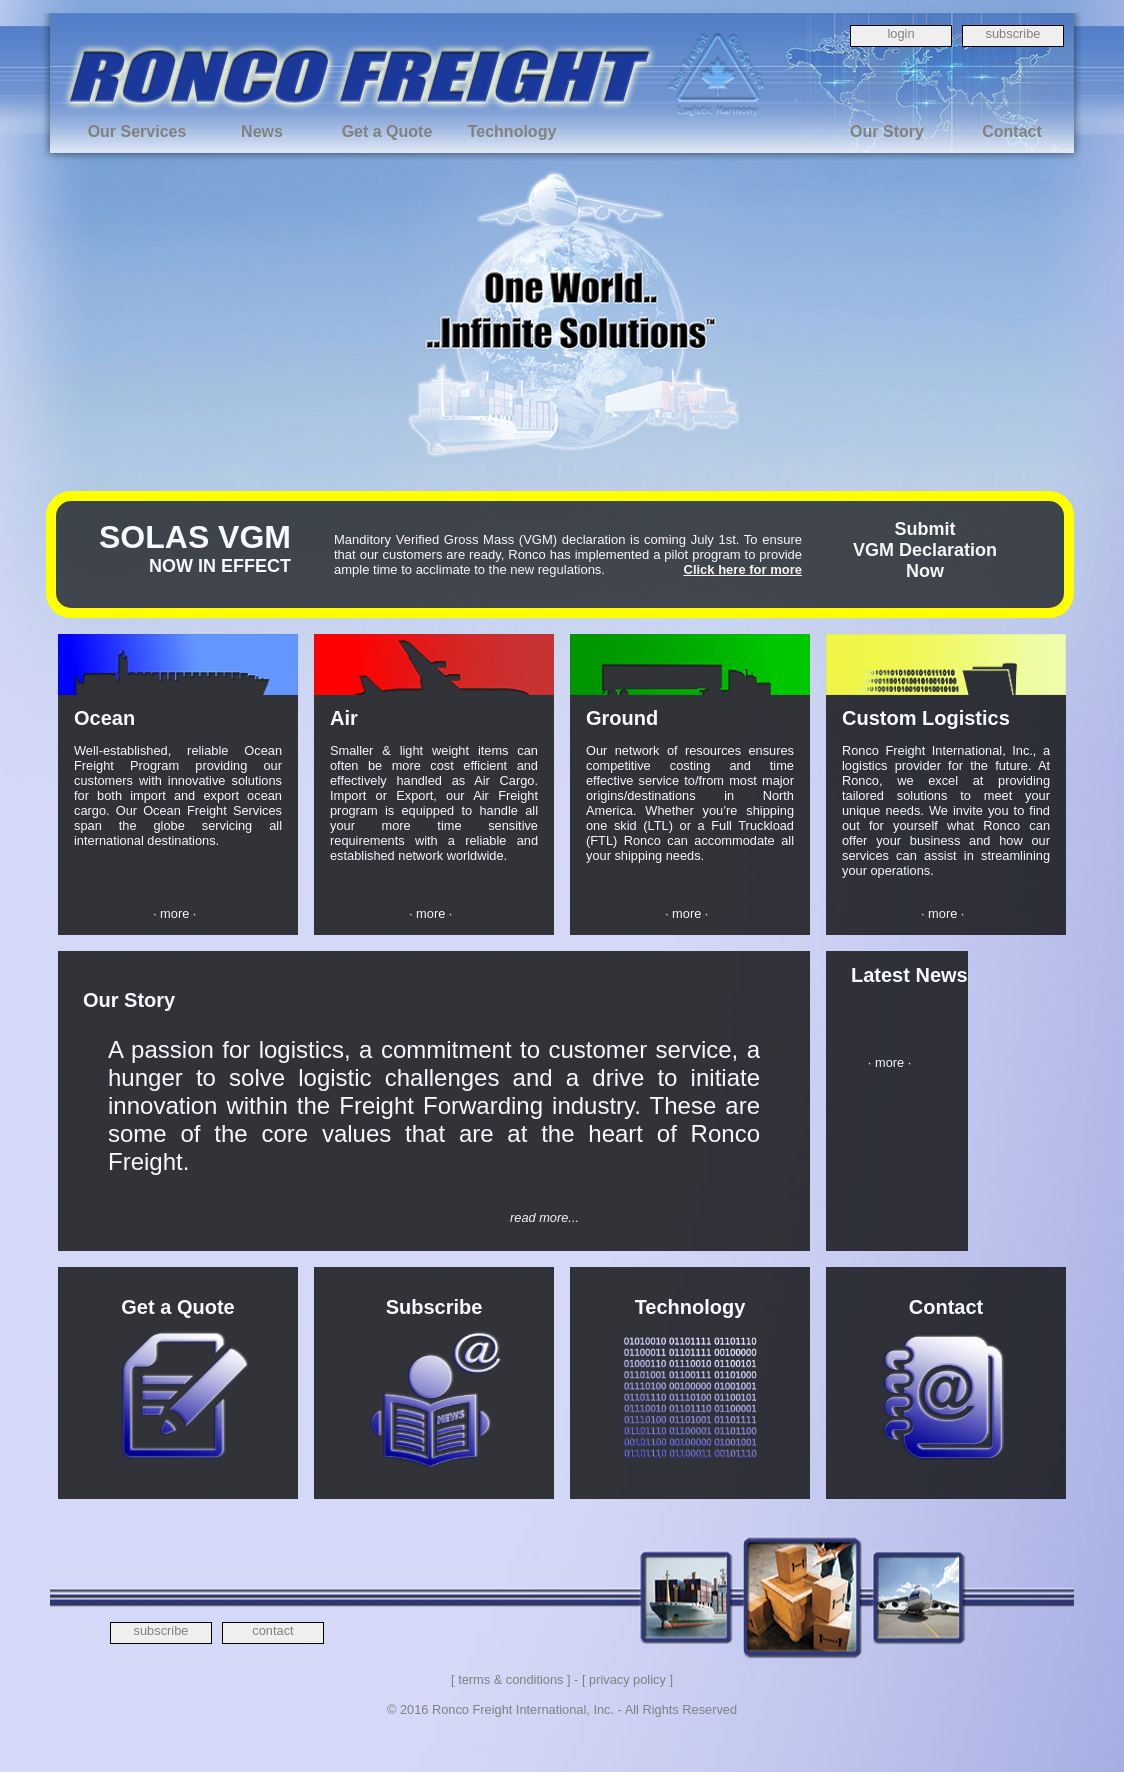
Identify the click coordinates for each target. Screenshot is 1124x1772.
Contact (1012, 131)
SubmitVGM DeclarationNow (925, 550)
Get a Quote (387, 131)
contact (272, 1630)
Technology (512, 131)
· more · (174, 913)
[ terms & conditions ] (510, 1679)
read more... (544, 1217)
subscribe (1013, 33)
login (900, 33)
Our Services (137, 131)
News (262, 131)
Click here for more (743, 569)
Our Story (887, 131)
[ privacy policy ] (627, 1679)
